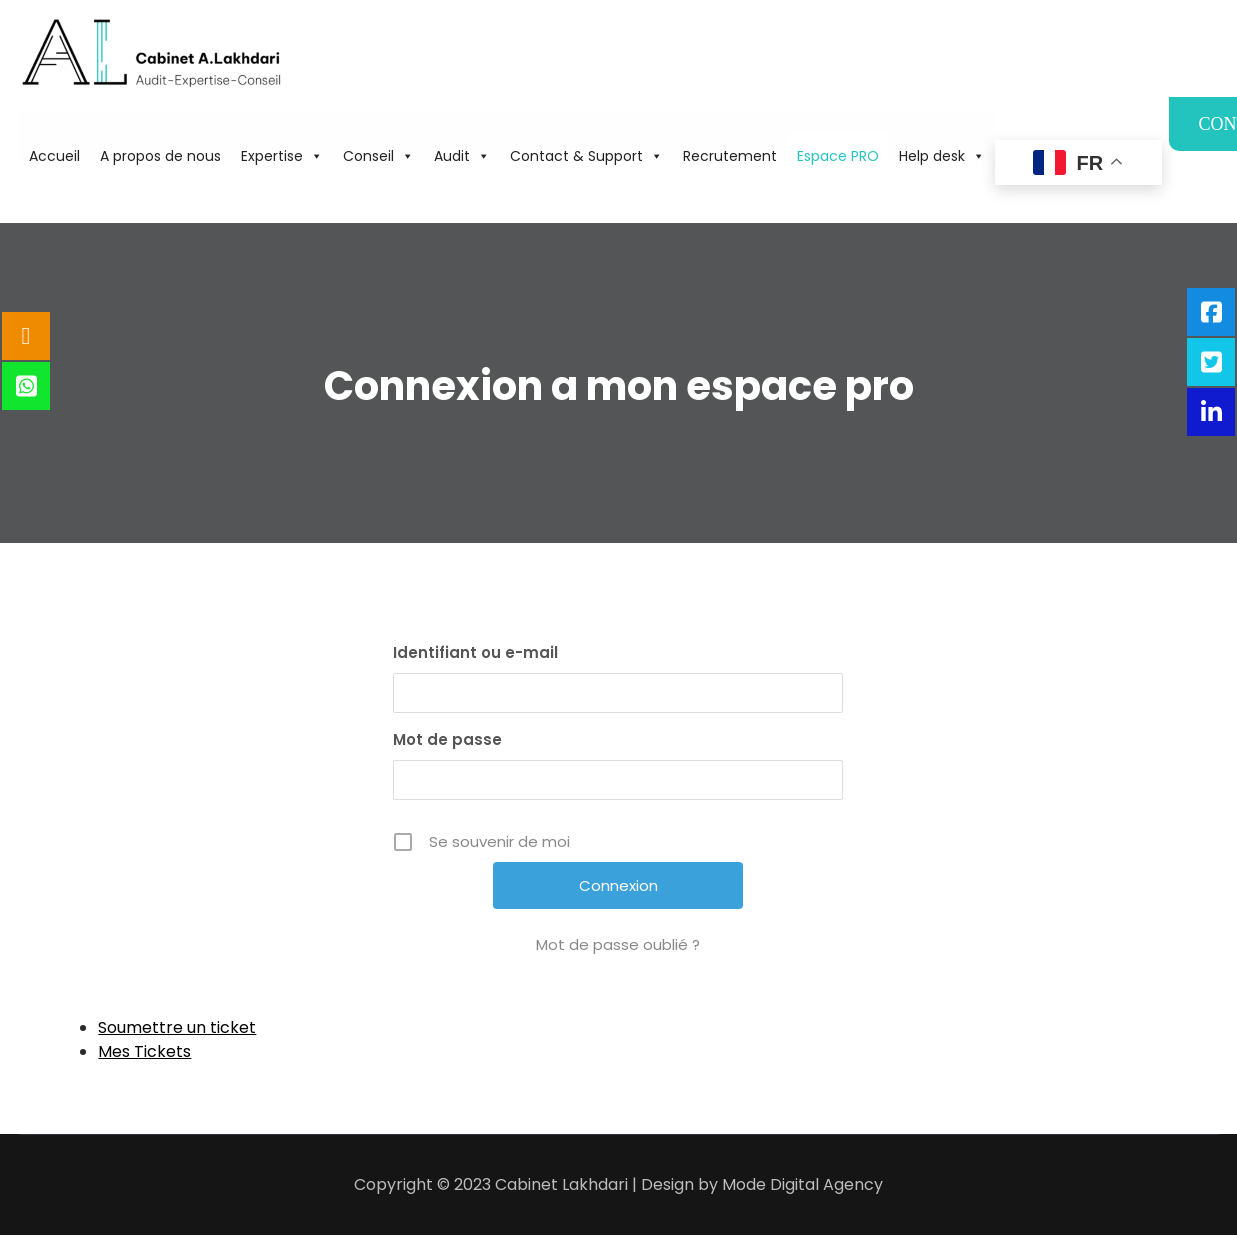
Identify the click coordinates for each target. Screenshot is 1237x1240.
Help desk (942, 156)
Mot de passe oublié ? (618, 944)
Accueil (54, 156)
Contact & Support (586, 156)
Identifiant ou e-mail (475, 652)
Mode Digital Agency (802, 1184)
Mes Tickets (144, 1051)
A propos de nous (160, 156)
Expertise (282, 156)
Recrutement (730, 156)
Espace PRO (838, 156)
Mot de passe (447, 739)
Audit (462, 156)
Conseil (378, 156)
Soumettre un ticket (177, 1027)
